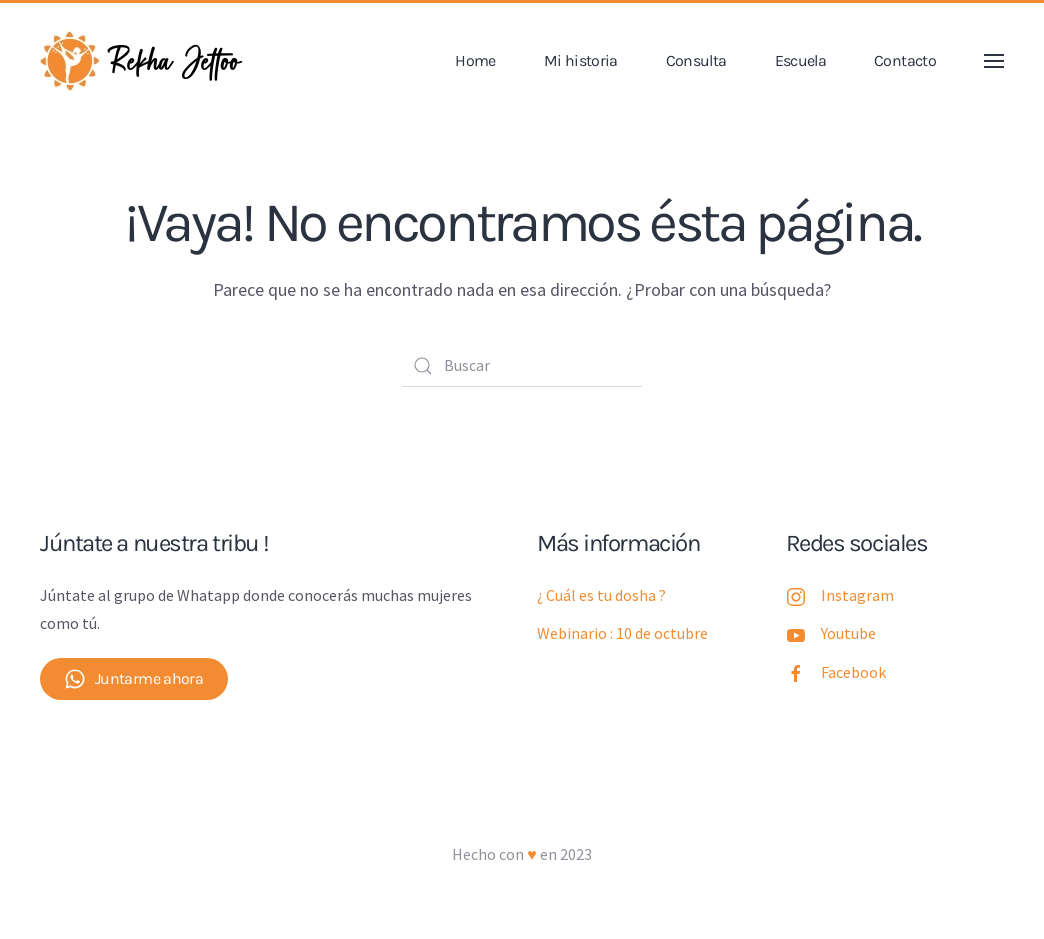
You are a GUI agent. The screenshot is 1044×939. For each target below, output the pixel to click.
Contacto (905, 60)
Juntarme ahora (134, 679)
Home (475, 60)
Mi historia (581, 60)
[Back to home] (145, 61)
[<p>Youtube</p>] (796, 633)
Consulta (696, 60)
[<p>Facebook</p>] (796, 672)
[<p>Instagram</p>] (796, 595)
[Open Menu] (994, 61)
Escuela (801, 60)
